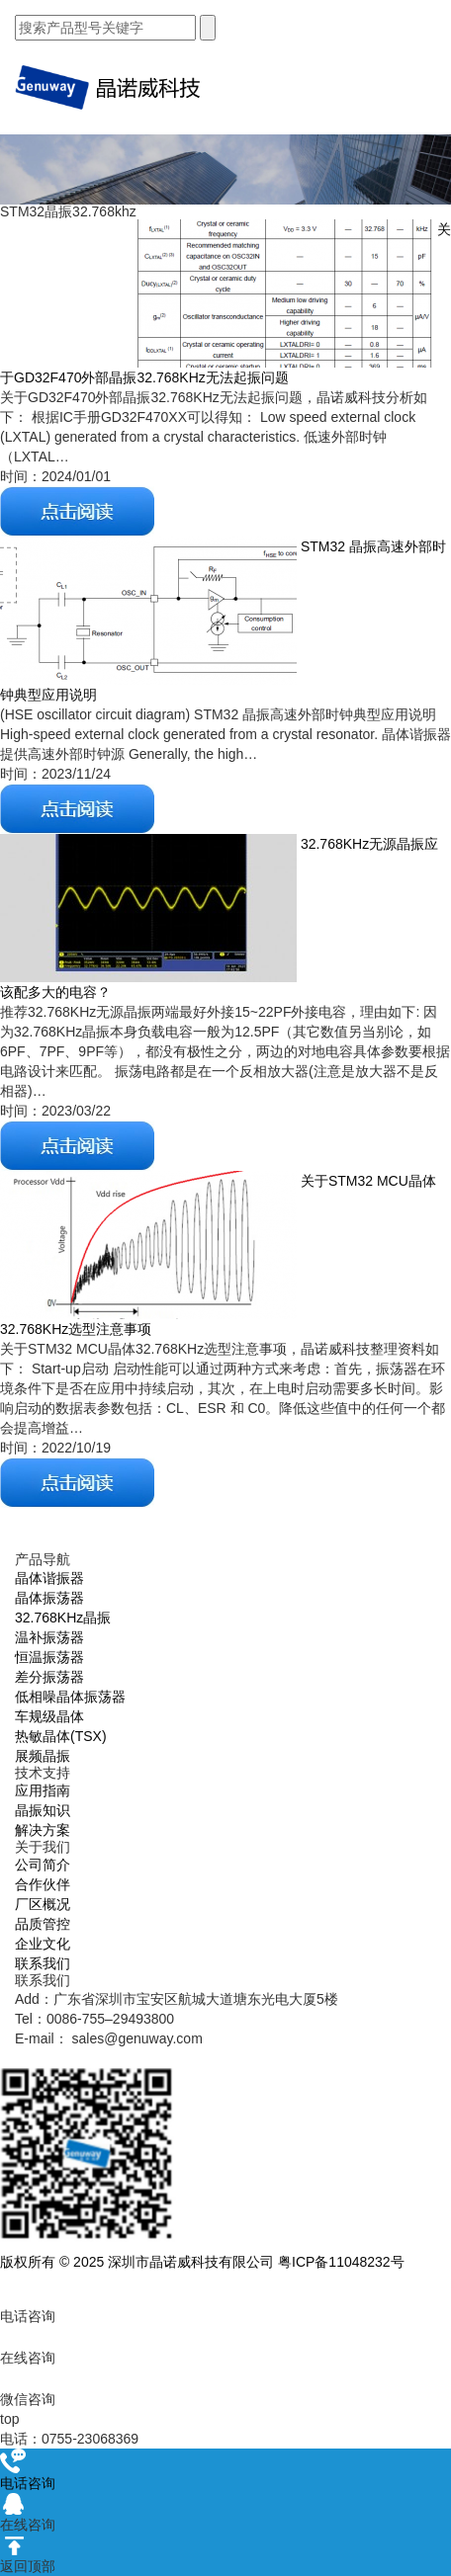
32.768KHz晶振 (63, 1617)
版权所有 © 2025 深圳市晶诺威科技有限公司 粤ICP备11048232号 (202, 2262)
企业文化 (42, 1944)
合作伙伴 (42, 1884)
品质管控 (42, 1924)
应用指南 (42, 1790)
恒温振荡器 (49, 1657)
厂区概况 (42, 1904)
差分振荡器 (49, 1677)
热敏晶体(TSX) (61, 1736)
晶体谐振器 (49, 1578)
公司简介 (42, 1864)
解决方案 (42, 1830)
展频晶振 (42, 1756)
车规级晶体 (49, 1716)
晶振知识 (42, 1810)
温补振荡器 (49, 1637)
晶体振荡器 (49, 1598)
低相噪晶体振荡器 (70, 1696)
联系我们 (42, 1963)
